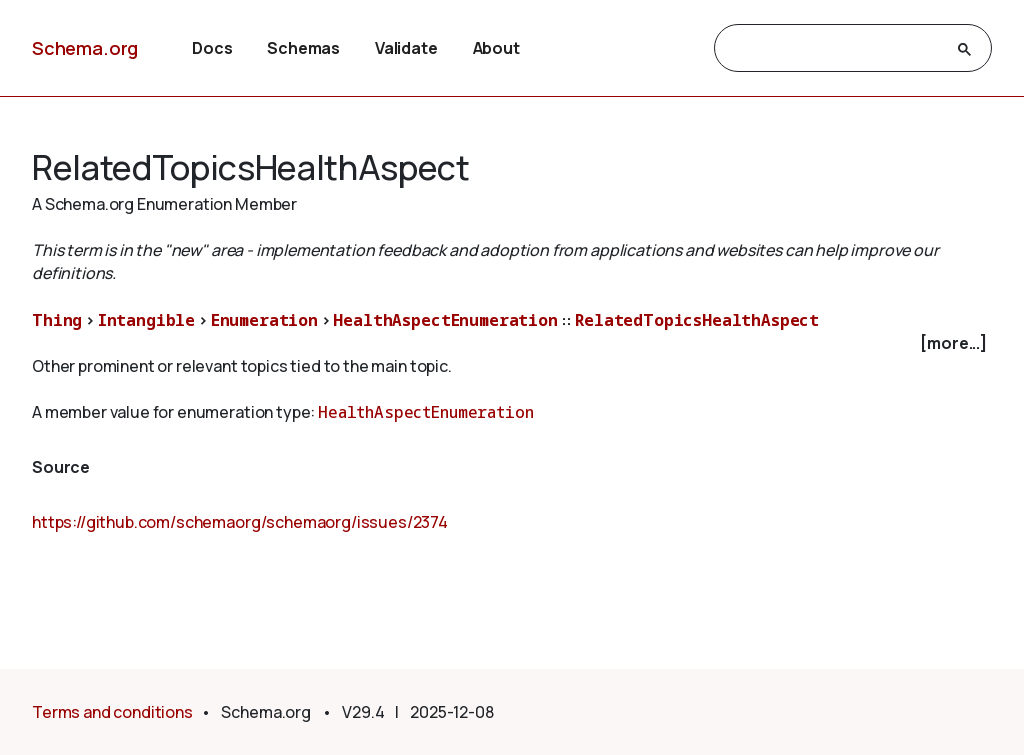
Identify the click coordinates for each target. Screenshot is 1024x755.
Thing (57, 320)
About (496, 48)
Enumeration (264, 320)
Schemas (303, 48)
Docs (212, 48)
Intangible (146, 320)
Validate (406, 48)
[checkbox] (512, 343)
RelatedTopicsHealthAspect (697, 320)
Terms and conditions (112, 712)
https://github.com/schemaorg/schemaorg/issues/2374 (240, 522)
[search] (835, 49)
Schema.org (85, 48)
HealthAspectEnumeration (445, 320)
